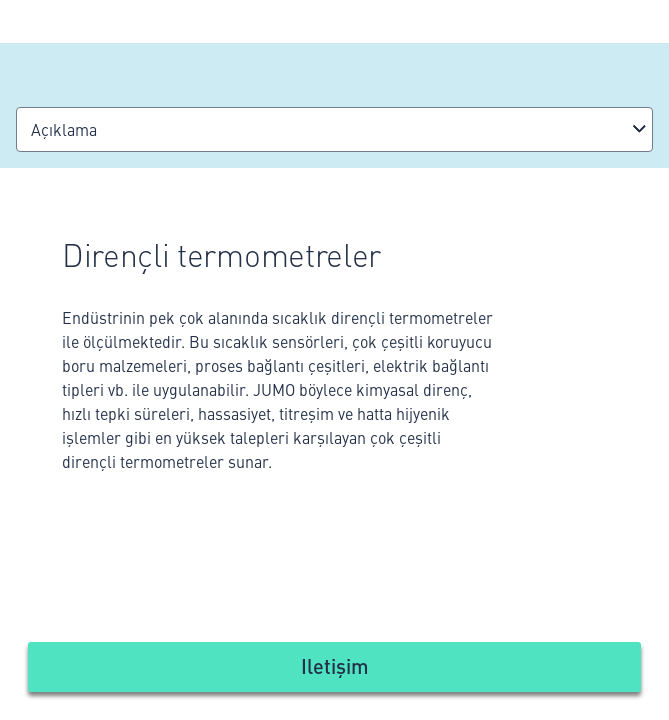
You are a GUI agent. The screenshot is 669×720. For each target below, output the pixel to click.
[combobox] (334, 129)
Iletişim (335, 665)
